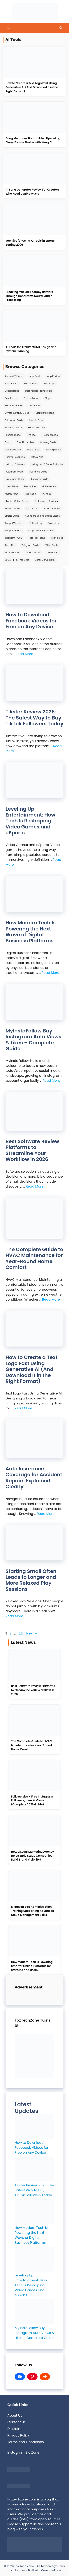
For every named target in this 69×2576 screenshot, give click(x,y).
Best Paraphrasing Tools (38, 390)
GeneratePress (51, 2570)
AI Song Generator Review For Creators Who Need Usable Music (32, 192)
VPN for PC (53, 552)
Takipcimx (53, 523)
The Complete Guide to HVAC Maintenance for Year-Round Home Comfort (34, 1258)
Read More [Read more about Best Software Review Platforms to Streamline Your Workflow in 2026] (34, 1186)
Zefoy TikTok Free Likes (17, 559)
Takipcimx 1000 (13, 530)
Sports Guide (12, 515)
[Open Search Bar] (61, 28)
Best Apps (49, 383)
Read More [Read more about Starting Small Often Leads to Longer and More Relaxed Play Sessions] (14, 1616)
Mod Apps (30, 493)
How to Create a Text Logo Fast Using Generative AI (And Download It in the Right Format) (32, 87)
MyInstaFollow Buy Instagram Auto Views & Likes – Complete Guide (33, 1039)
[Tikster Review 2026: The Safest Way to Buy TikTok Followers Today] (34, 2170)
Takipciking (36, 523)
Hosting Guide (53, 449)
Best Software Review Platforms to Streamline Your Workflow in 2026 (32, 1150)
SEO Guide (31, 508)
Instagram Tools (14, 471)
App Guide (35, 376)
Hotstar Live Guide (15, 457)
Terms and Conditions (25, 2442)
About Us (14, 2415)
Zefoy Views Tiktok (45, 559)
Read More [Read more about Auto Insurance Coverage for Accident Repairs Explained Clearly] (45, 1513)
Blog (47, 398)
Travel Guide (12, 552)
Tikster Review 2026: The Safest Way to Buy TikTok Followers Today (34, 717)
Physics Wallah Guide (17, 501)
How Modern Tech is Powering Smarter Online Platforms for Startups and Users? (32, 1966)
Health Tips (33, 449)
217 (21, 1633)
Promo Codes (12, 508)
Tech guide (57, 537)
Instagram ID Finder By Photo (47, 464)
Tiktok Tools (51, 545)
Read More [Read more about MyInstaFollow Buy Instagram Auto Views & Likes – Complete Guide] (51, 1080)
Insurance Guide (38, 471)
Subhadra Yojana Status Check (42, 515)
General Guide (13, 449)
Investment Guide (14, 479)
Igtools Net (37, 457)
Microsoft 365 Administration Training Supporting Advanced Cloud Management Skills (32, 1911)
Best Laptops (12, 390)
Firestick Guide (50, 434)
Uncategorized (33, 552)
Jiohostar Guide (39, 479)
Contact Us (16, 2422)
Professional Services (46, 501)
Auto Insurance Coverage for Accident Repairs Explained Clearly (34, 1477)
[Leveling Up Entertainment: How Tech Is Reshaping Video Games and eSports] (34, 2260)
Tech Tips (10, 545)
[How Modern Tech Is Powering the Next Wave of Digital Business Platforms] (34, 2212)
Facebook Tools (36, 427)
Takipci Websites (14, 523)
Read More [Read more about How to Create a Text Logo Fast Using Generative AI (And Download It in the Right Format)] (23, 1408)
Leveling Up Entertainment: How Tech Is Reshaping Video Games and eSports (30, 820)
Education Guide (14, 420)
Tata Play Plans (36, 537)
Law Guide (30, 486)
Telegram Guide (30, 545)
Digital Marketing (45, 412)
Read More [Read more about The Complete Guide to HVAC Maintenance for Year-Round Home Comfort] (51, 1299)
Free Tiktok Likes (25, 442)
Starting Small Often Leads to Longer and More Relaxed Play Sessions (31, 1580)
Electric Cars (36, 420)
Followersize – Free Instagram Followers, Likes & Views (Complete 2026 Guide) (32, 1801)
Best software (31, 398)
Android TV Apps (14, 376)
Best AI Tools (31, 383)
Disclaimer (16, 2428)
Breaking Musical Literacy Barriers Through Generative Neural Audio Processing (29, 296)
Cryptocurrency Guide (17, 412)
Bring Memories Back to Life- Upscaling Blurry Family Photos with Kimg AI (33, 140)
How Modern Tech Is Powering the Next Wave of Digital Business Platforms (31, 931)
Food (7, 442)
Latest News (11, 486)
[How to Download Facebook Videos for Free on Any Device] (34, 2127)
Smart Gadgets (52, 508)
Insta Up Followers (15, 464)
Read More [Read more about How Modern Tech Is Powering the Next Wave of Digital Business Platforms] (50, 972)
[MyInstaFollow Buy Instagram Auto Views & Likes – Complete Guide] (34, 2312)
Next (32, 1633)
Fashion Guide (13, 434)
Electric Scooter (13, 427)
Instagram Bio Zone (23, 2452)
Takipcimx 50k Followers (41, 530)
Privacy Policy (18, 2435)
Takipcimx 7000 (13, 537)
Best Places (11, 398)
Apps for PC (11, 383)
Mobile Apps (11, 493)
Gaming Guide (48, 442)
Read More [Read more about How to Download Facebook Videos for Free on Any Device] (24, 653)
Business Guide (13, 405)
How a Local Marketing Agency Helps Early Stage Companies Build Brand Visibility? (32, 1856)
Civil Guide (34, 405)
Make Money (49, 486)
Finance (31, 434)
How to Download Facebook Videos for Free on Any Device (31, 620)
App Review (53, 376)
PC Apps (46, 493)
